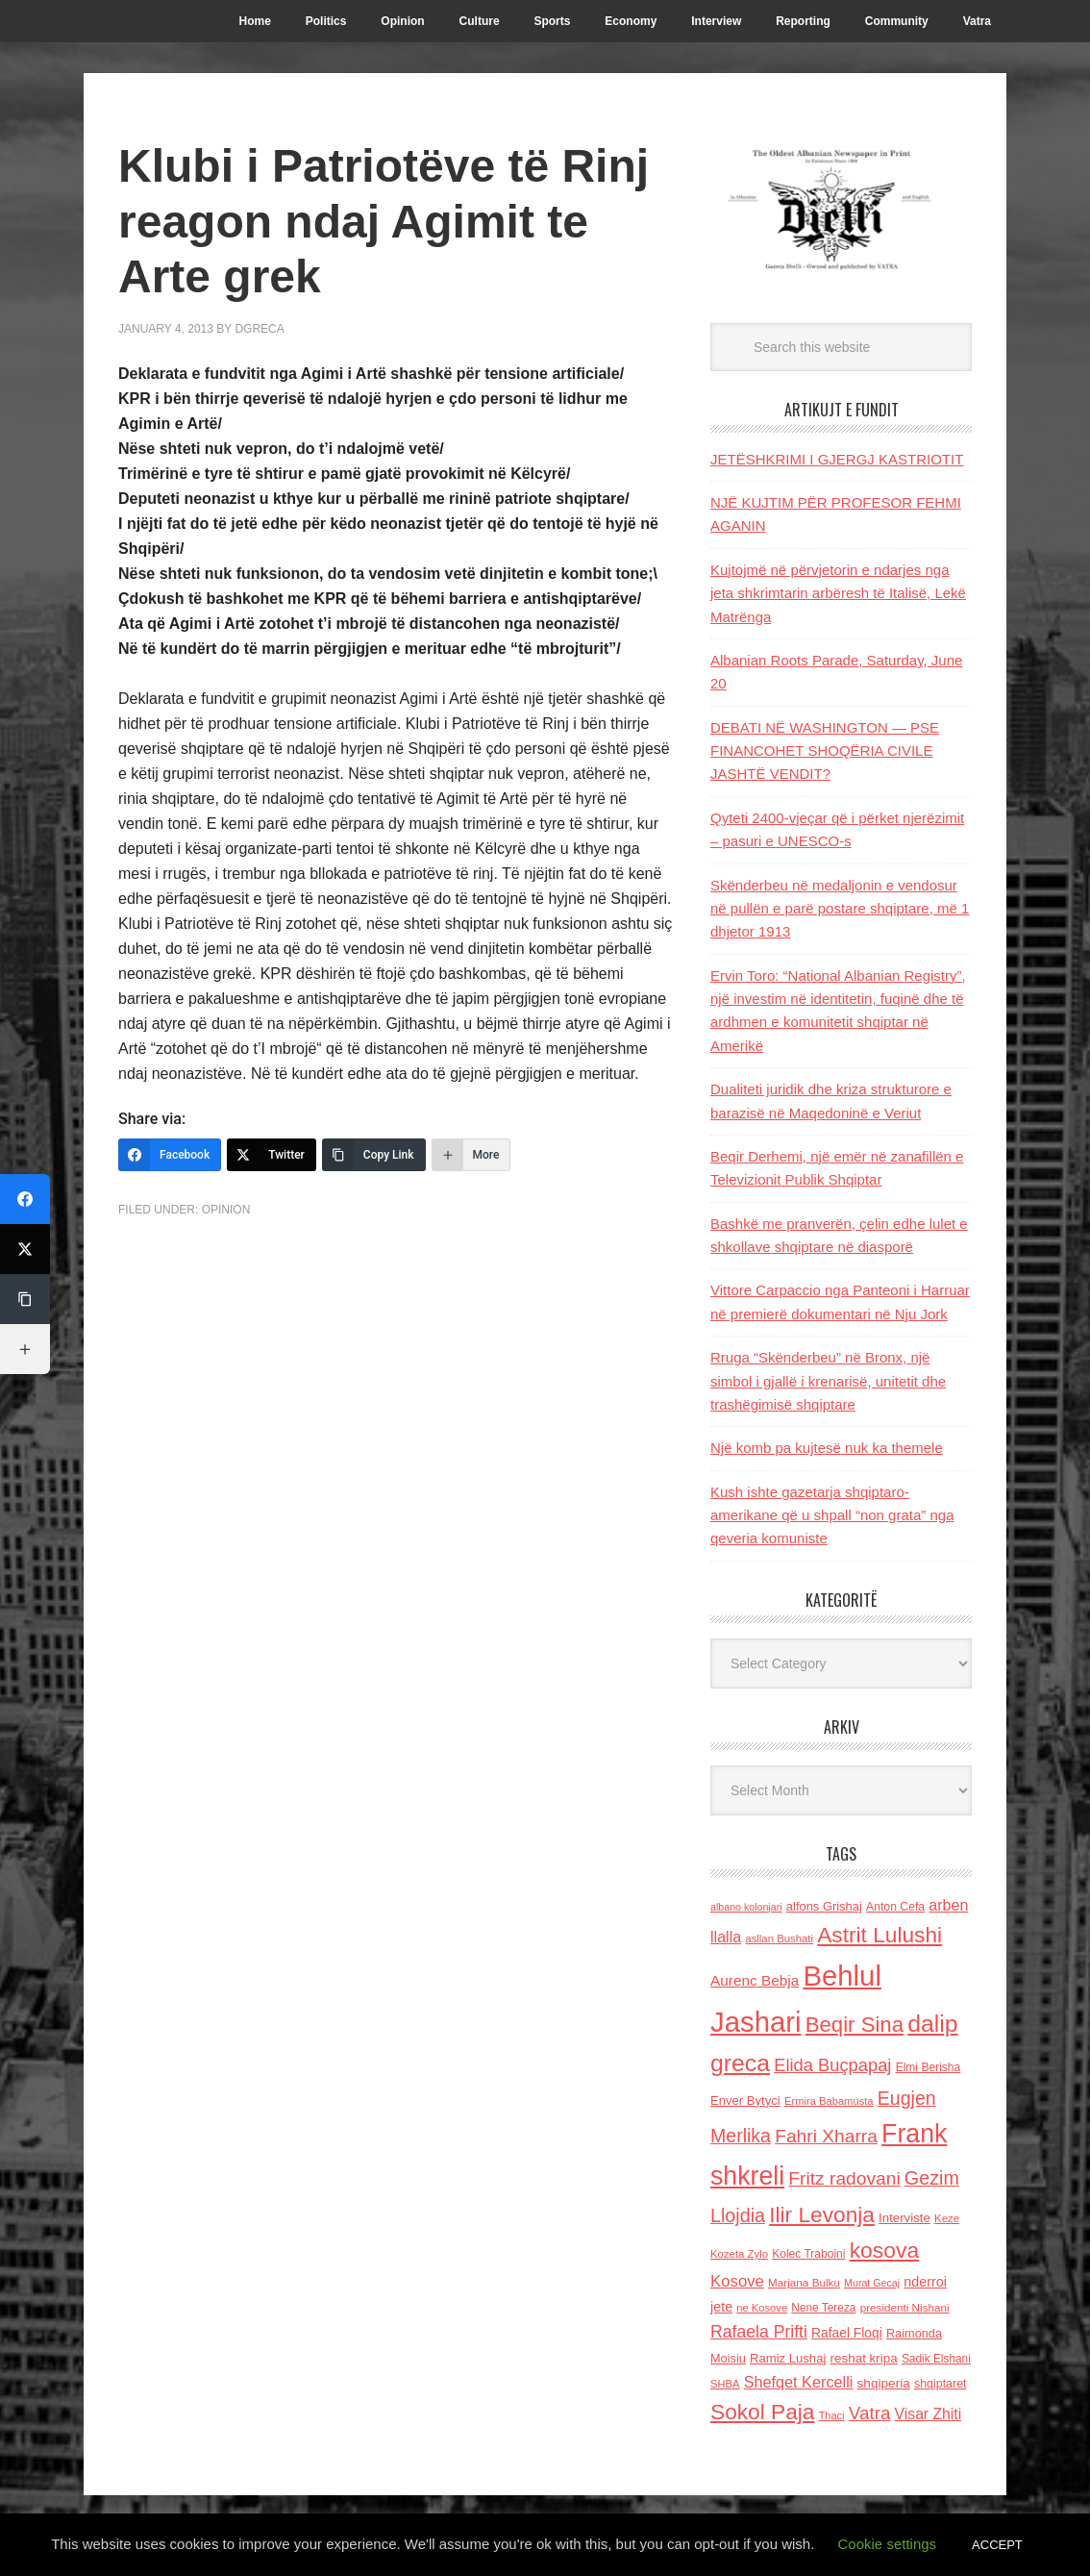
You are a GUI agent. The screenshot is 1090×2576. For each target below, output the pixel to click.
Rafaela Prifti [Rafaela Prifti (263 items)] (758, 2331)
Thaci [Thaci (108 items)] (832, 2415)
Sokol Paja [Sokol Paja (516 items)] (762, 2411)
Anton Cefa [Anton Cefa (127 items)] (895, 1906)
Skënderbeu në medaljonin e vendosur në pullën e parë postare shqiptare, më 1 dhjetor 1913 (839, 908)
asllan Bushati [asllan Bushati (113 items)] (779, 1938)
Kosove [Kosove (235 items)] (737, 2281)
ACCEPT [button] (997, 2545)
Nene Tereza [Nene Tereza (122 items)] (823, 2307)
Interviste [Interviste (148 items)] (904, 2218)
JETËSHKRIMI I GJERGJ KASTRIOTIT (836, 459)
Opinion (226, 1209)
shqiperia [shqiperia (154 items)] (883, 2383)
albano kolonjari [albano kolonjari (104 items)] (746, 1907)
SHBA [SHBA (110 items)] (724, 2383)
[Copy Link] (374, 1154)
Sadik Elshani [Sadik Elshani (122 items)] (936, 2358)
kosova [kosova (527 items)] (884, 2250)
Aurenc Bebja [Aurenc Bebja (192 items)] (754, 1980)
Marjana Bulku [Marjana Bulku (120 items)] (804, 2282)
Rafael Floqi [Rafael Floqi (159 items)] (846, 2333)
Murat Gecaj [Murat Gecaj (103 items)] (872, 2282)
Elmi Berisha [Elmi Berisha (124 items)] (928, 2067)
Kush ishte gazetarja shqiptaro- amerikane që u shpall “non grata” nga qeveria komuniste (832, 1515)
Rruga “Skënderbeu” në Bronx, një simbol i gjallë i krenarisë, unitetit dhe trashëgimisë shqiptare (828, 1381)
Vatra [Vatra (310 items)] (870, 2413)
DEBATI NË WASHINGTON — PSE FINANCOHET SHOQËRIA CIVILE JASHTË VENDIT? (824, 751)
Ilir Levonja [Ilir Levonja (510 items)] (822, 2214)
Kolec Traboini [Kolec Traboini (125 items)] (808, 2254)
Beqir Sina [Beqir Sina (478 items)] (854, 2025)
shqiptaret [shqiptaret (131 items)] (940, 2383)
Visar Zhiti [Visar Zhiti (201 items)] (928, 2414)
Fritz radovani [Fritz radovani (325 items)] (844, 2178)
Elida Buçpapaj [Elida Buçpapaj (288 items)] (832, 2065)
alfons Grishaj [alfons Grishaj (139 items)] (824, 1906)
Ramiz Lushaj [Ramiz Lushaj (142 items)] (788, 2358)
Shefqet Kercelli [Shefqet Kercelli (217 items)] (799, 2381)
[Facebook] (169, 1154)
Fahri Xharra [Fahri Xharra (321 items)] (826, 2136)
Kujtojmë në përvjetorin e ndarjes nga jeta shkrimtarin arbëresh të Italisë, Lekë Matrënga (838, 593)
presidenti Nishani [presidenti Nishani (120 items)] (905, 2307)
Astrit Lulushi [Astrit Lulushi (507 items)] (879, 1934)
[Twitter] (271, 1154)
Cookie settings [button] (887, 2544)
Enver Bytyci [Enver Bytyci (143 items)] (745, 2100)
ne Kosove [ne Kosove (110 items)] (761, 2307)
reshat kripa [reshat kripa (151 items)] (864, 2358)
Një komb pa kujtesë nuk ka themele (826, 1447)
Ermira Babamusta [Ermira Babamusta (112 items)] (829, 2101)
